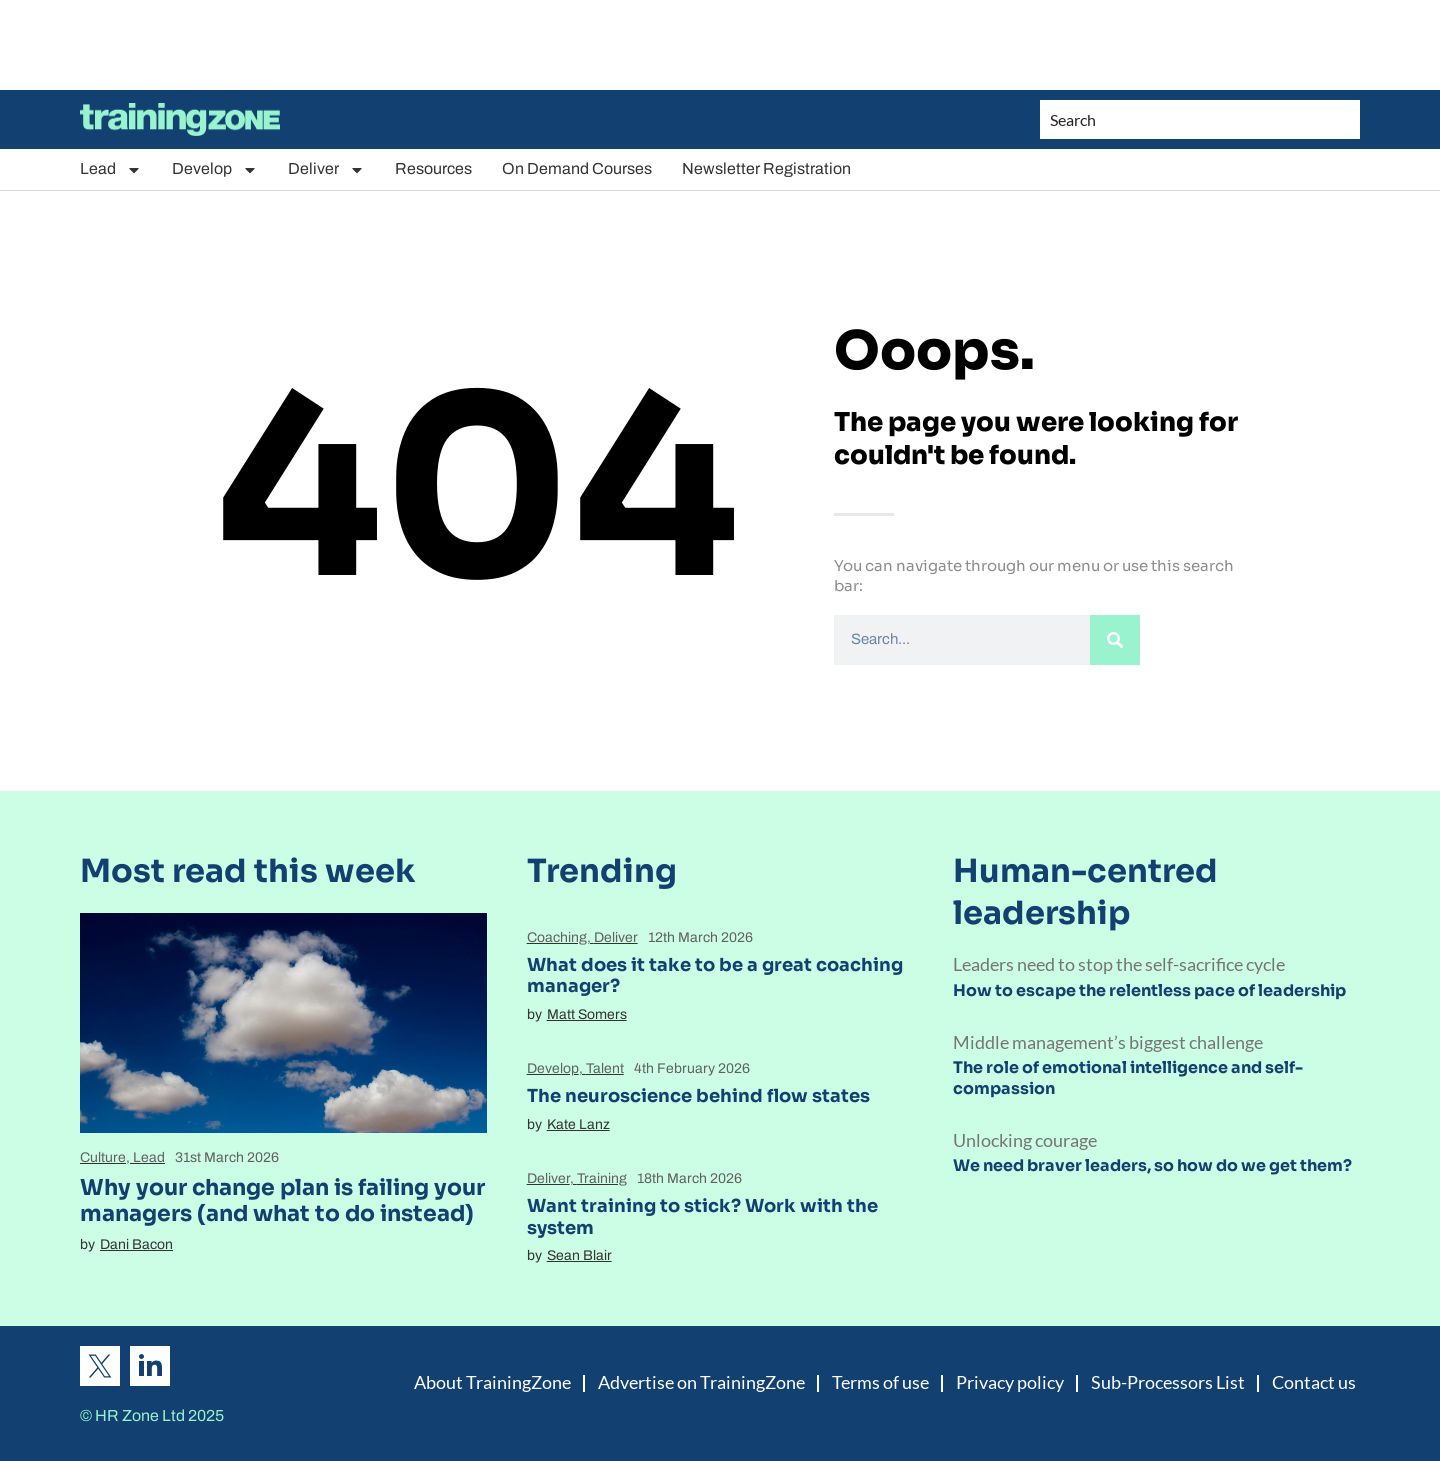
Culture (103, 1157)
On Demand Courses (577, 168)
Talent (605, 1068)
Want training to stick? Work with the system (702, 1217)
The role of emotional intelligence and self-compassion (1128, 1078)
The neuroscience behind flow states (698, 1096)
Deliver (326, 169)
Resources (433, 168)
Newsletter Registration (766, 168)
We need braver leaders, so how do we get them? (1152, 1165)
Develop (215, 169)
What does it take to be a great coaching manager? (715, 976)
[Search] (1115, 640)
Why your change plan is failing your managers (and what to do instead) (282, 1200)
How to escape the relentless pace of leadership (1149, 990)
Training (602, 1178)
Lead (111, 169)
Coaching (557, 937)
